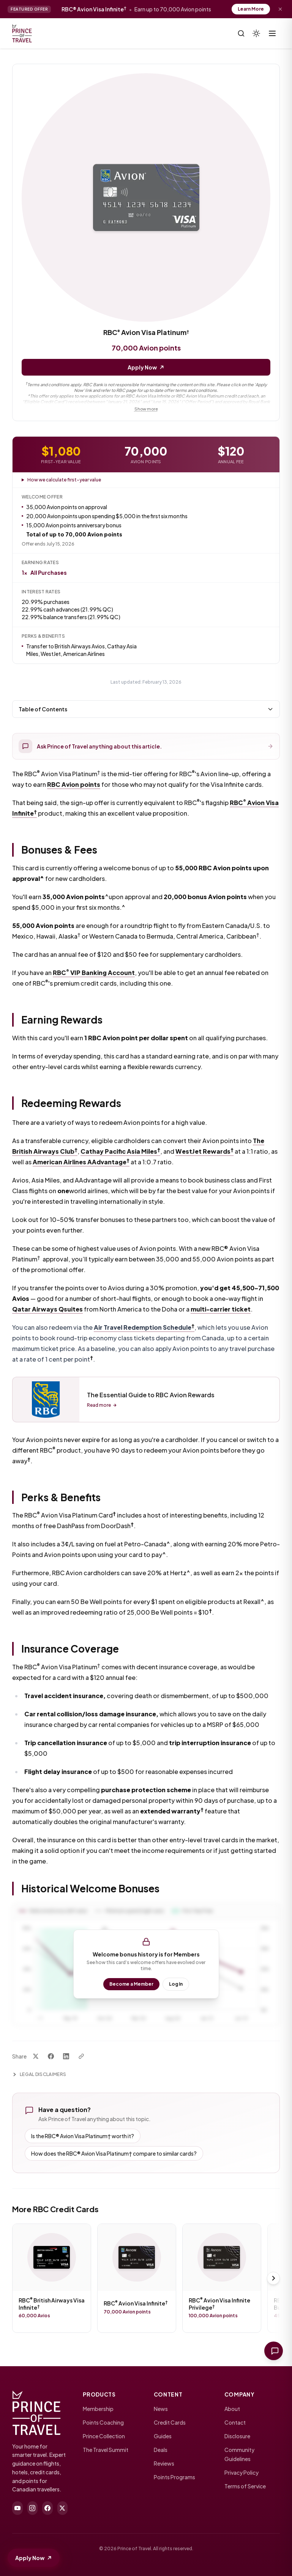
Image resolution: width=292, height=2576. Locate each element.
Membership (98, 2408)
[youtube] (17, 2508)
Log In (176, 1987)
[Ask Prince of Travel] (272, 2349)
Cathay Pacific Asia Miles (120, 1154)
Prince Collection (104, 2436)
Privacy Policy (241, 2472)
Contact (235, 2422)
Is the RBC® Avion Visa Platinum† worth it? (82, 2139)
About (232, 2408)
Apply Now (146, 367)
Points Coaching (103, 2422)
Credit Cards (170, 2422)
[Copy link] (81, 2059)
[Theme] (256, 33)
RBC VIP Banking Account (94, 976)
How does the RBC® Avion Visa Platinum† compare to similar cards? (114, 2156)
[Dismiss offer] (280, 9)
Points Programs (174, 2477)
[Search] (241, 33)
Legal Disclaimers (39, 2077)
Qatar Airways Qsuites (47, 1312)
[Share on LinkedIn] (66, 2059)
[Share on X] (36, 2059)
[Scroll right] (273, 2281)
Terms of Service (245, 2486)
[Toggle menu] (272, 33)
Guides (163, 2436)
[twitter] (62, 2508)
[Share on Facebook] (51, 2059)
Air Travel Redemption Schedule (144, 1330)
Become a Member (131, 1987)
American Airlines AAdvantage (81, 1165)
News (161, 2408)
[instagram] (32, 2508)
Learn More (251, 9)
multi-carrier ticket (221, 1312)
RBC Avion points (73, 787)
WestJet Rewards (204, 1154)
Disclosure (237, 2436)
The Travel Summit (105, 2449)
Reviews (164, 2463)
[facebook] (47, 2508)
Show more (146, 408)
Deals (160, 2449)
